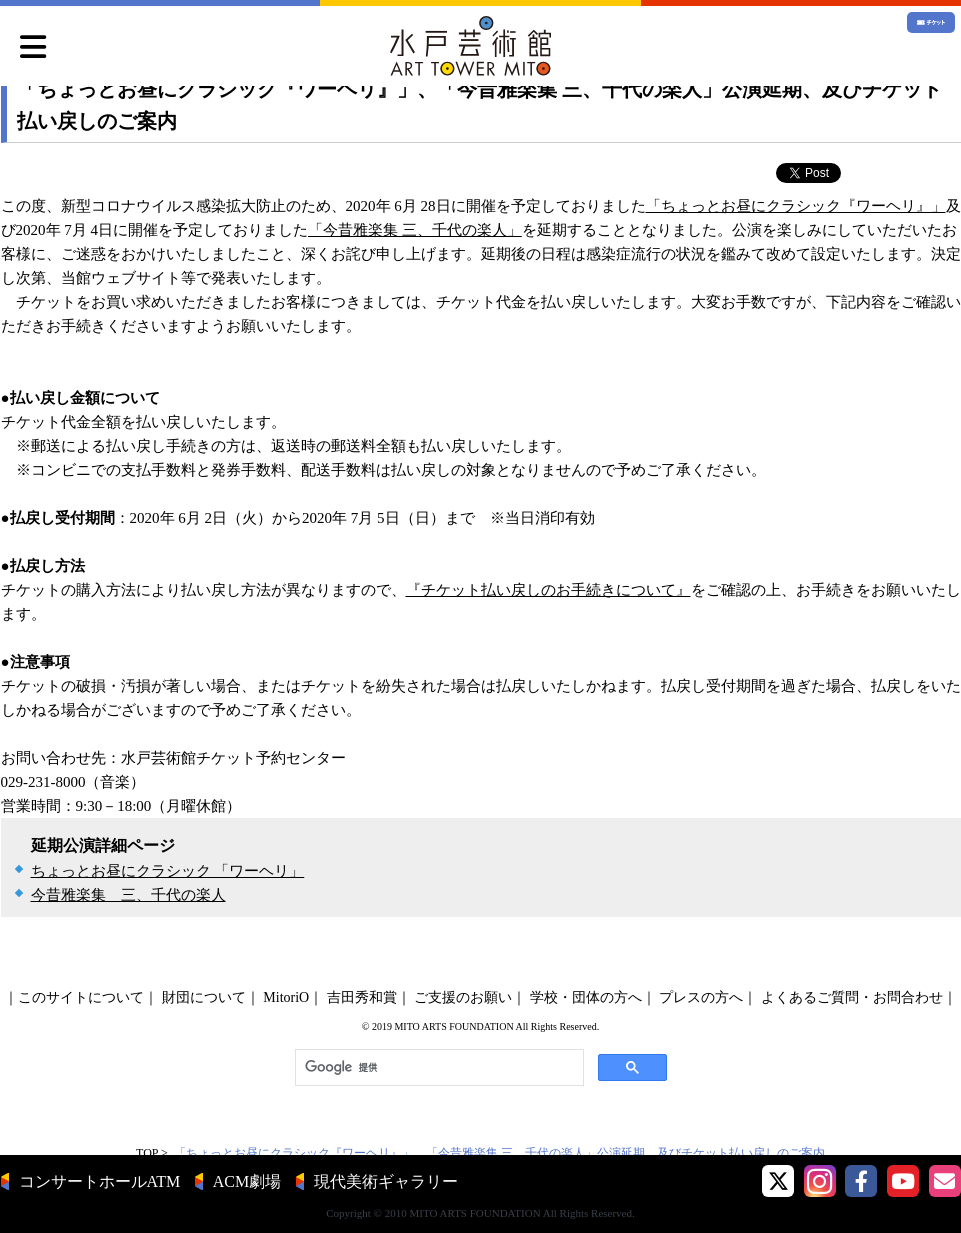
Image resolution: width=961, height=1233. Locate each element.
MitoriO (286, 997)
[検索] (437, 1068)
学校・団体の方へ (586, 997)
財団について (204, 997)
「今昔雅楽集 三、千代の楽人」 (415, 230)
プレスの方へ (701, 997)
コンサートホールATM (100, 1181)
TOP (147, 1153)
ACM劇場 (247, 1181)
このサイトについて (81, 997)
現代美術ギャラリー (386, 1181)
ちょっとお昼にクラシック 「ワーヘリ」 (168, 871)
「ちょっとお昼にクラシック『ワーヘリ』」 (796, 206)
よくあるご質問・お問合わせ (852, 997)
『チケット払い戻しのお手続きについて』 (548, 590)
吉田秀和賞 (362, 997)
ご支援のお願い (463, 997)
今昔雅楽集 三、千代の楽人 (128, 895)
